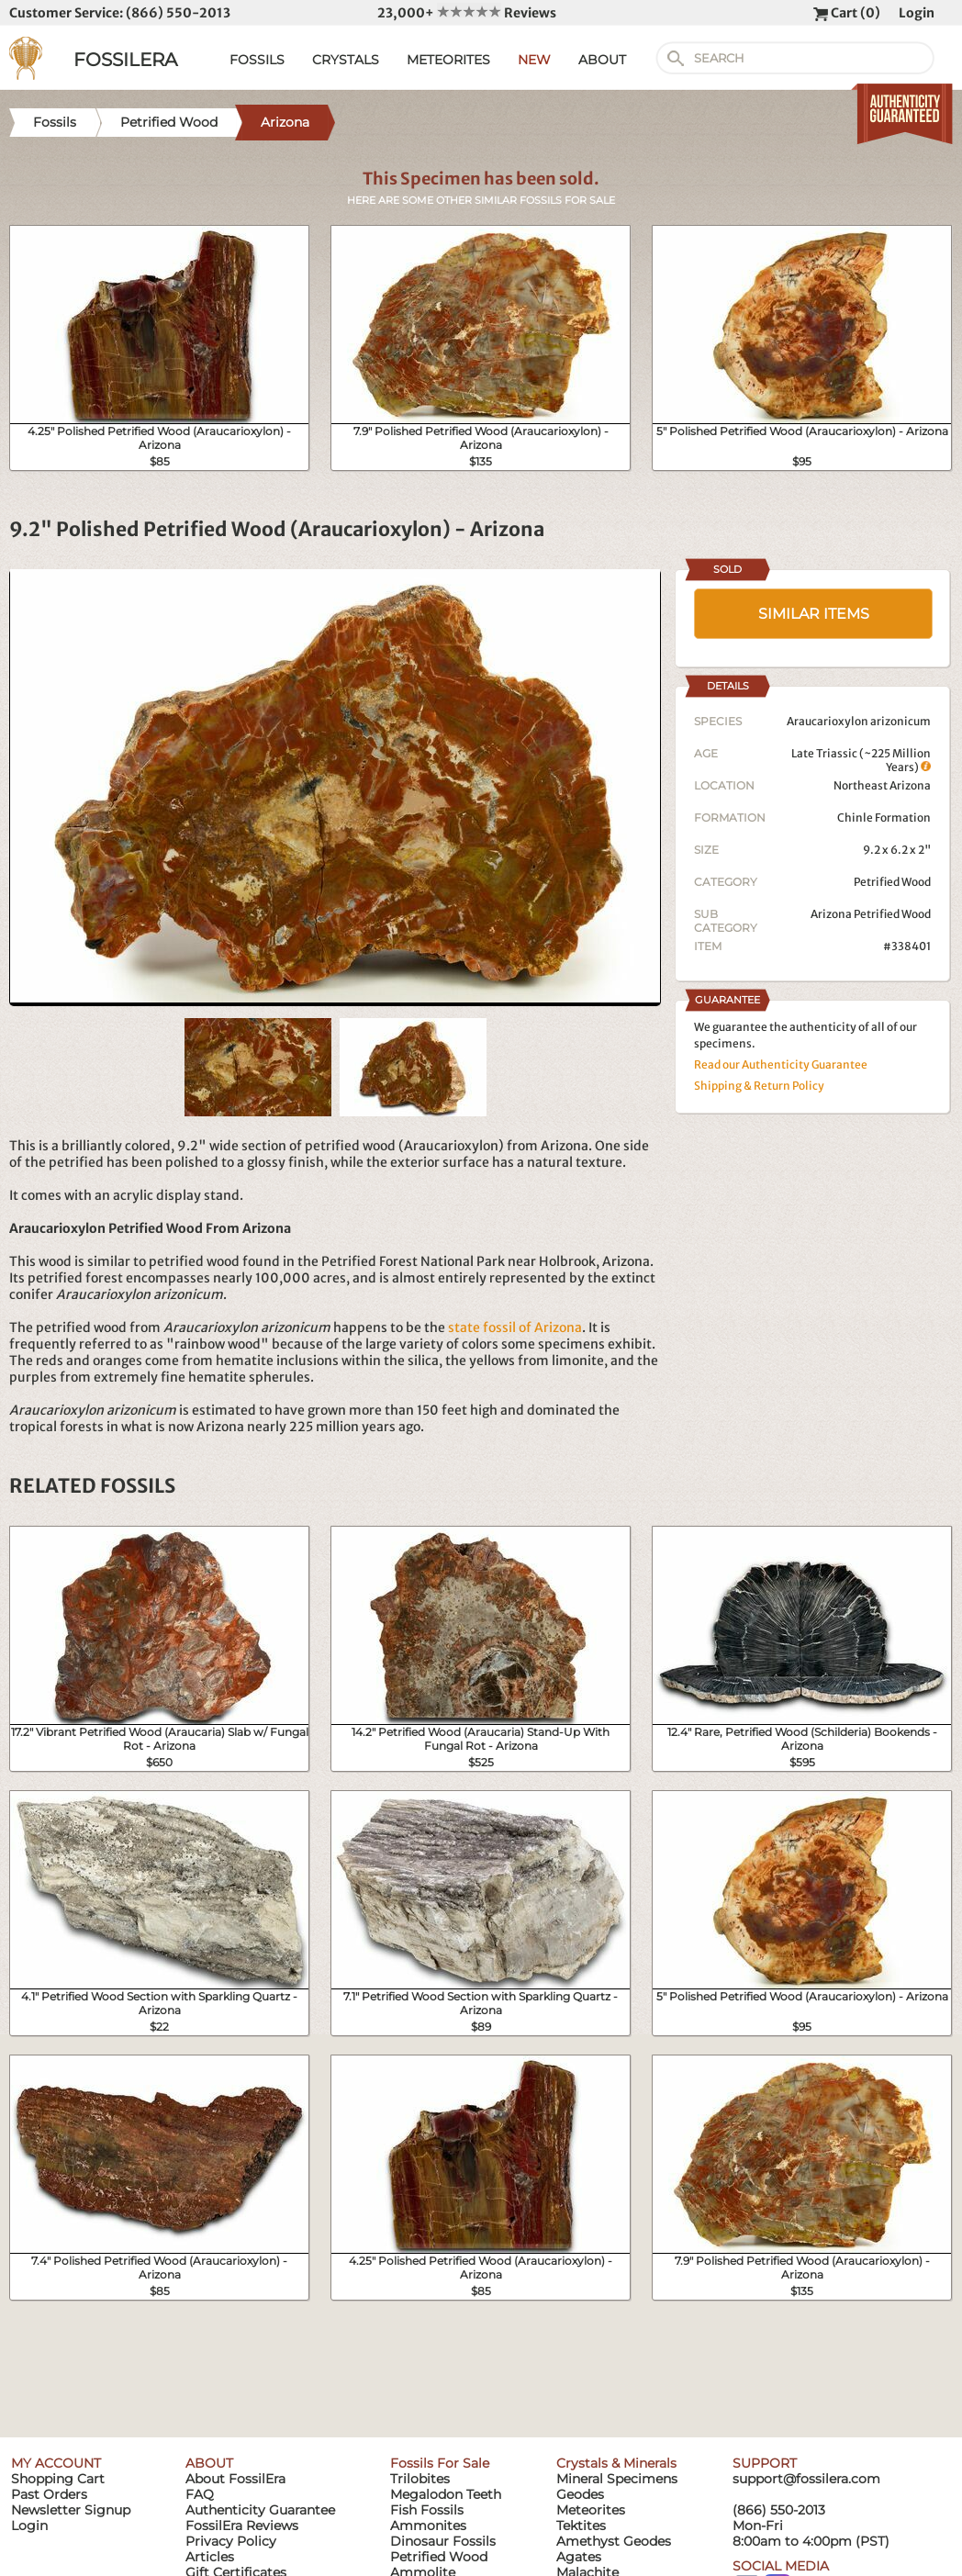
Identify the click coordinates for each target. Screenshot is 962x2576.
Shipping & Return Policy (759, 1085)
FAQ (199, 2494)
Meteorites (590, 2510)
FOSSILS (257, 59)
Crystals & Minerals (616, 2463)
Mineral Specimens (616, 2478)
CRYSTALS (345, 59)
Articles (209, 2556)
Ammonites (428, 2525)
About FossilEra (235, 2478)
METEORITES (448, 59)
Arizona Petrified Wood (871, 914)
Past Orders (49, 2494)
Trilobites (420, 2478)
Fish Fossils (427, 2510)
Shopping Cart (58, 2478)
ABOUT (602, 59)
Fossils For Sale (439, 2463)
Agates (578, 2556)
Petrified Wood (892, 882)
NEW (534, 59)
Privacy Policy (230, 2541)
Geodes (580, 2494)
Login (916, 13)
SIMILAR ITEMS (813, 613)
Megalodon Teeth (445, 2494)
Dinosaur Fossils (443, 2541)
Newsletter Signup (70, 2510)
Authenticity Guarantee (260, 2510)
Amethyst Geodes (613, 2541)
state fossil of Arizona (515, 1327)
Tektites (581, 2525)
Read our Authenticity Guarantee (780, 1064)
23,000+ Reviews (466, 13)
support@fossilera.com (806, 2478)
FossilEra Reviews (241, 2525)
